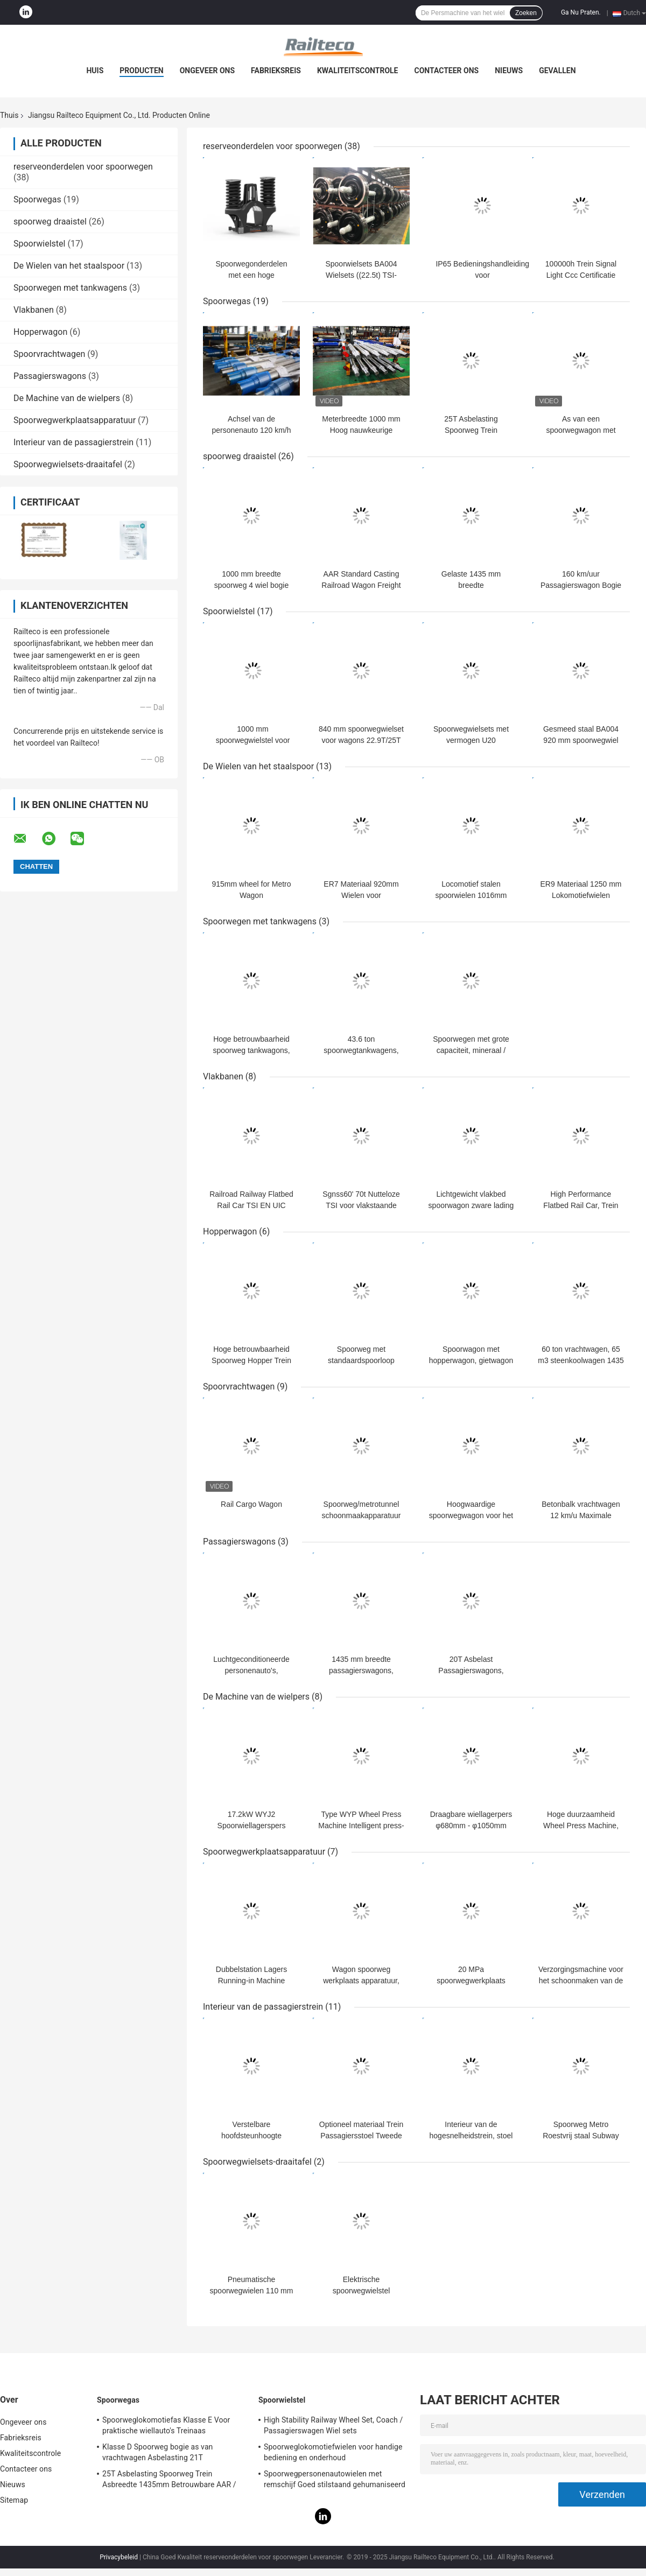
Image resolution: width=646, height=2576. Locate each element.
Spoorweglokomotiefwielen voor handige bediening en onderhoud (333, 2452)
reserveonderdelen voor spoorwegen (83, 167)
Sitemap (14, 2500)
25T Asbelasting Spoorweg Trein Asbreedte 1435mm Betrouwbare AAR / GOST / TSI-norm (169, 2480)
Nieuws (509, 70)
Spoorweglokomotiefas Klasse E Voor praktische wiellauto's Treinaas (166, 2425)
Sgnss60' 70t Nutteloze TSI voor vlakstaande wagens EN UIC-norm (361, 1205)
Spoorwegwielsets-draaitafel (67, 464)
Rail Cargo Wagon (251, 1504)
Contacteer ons (447, 70)
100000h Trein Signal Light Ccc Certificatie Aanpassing (580, 275)
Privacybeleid (119, 2557)
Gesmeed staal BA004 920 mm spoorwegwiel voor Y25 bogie (581, 740)
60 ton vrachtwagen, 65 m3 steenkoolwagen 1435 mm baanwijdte (581, 1360)
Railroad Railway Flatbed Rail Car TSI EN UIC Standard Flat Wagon (251, 1205)
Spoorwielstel (39, 243)
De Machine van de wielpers (66, 398)
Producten (141, 70)
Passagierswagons (49, 376)
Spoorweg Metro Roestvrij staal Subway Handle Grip (581, 2135)
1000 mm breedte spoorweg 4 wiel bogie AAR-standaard (251, 585)
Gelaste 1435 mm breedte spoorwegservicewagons (471, 585)
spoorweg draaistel (50, 221)
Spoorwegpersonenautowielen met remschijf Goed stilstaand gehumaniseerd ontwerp (334, 2480)
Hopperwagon (40, 332)
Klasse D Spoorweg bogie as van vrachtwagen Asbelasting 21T (157, 2452)
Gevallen (557, 70)
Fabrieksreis (276, 70)
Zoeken (526, 13)
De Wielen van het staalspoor (68, 266)
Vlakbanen (33, 310)
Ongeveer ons (207, 70)
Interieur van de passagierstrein (73, 442)
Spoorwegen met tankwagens (70, 288)
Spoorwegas (37, 199)
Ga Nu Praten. (581, 12)
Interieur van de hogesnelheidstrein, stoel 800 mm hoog (471, 2135)
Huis (94, 70)
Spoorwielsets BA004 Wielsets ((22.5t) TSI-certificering (361, 275)
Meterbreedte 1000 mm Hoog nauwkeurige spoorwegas (361, 430)
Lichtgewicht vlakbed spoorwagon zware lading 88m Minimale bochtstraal (471, 1205)
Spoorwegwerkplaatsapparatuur (74, 420)
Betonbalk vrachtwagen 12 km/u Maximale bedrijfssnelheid (581, 1515)
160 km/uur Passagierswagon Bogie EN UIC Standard (580, 585)
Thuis (9, 115)
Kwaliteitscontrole (357, 70)
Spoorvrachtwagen (49, 354)
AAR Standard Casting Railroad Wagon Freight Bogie (361, 585)
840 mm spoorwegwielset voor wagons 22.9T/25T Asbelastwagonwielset (361, 740)
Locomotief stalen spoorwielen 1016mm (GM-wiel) (471, 895)
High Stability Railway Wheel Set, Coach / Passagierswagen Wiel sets (333, 2425)
